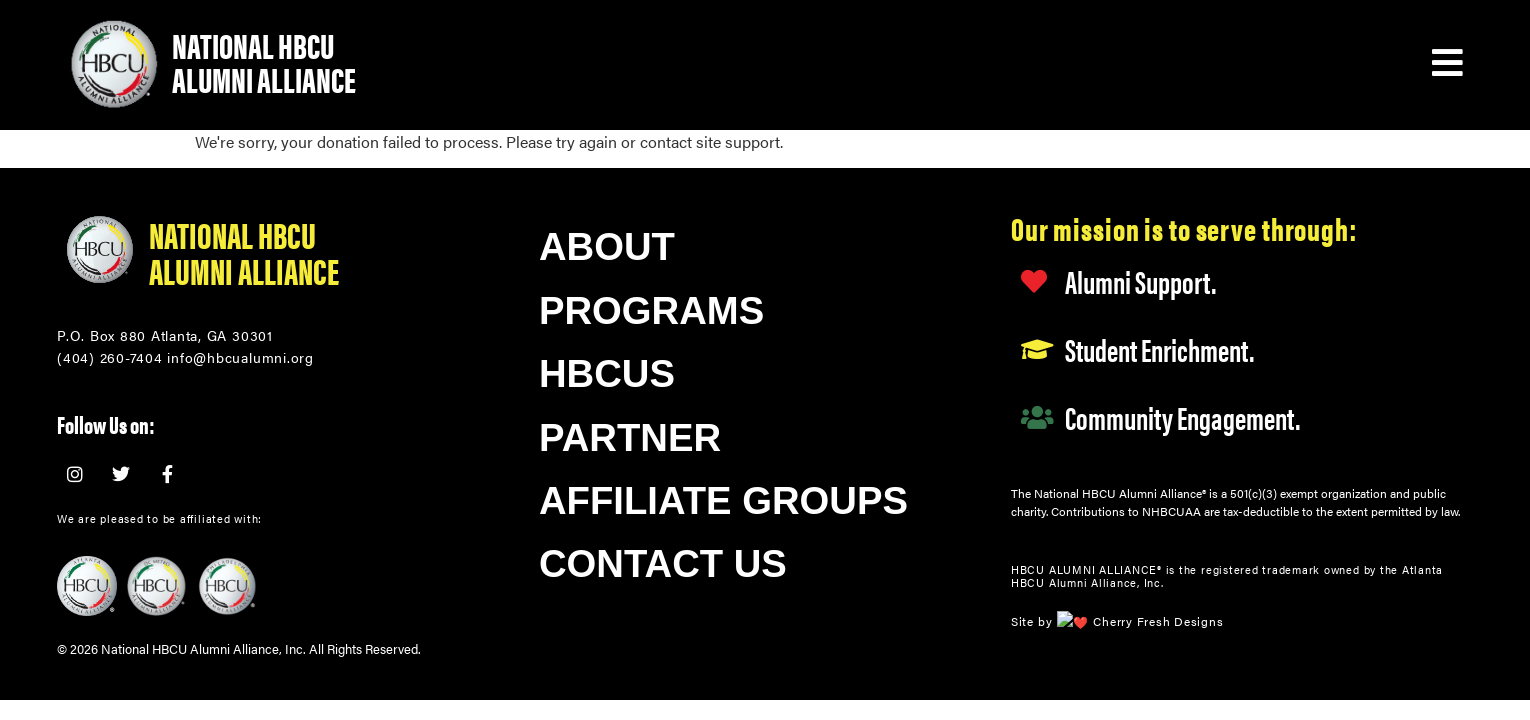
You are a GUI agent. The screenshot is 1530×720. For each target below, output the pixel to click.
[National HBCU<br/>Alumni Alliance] (99, 250)
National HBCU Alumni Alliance (264, 61)
